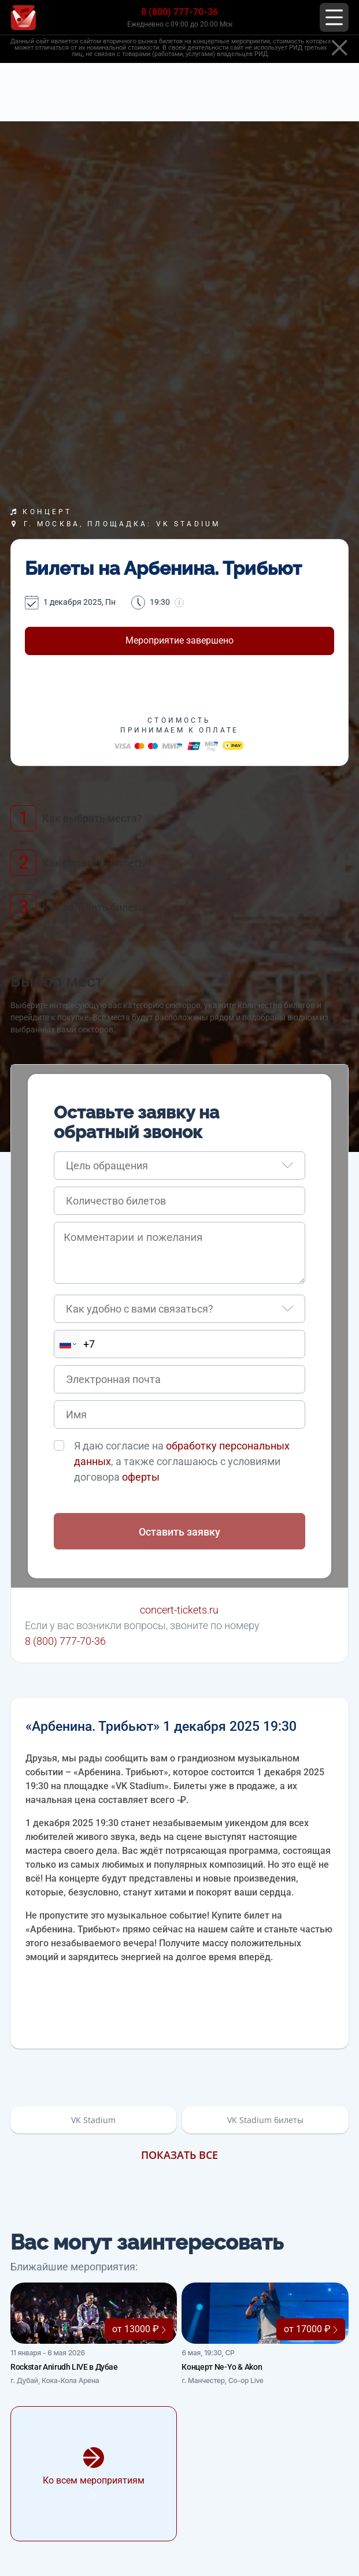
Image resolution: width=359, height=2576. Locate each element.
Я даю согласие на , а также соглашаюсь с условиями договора (182, 1461)
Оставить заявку (179, 1532)
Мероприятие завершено (179, 640)
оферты (141, 1477)
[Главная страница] (23, 18)
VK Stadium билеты (265, 2119)
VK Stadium (93, 2119)
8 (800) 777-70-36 (179, 11)
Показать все (179, 2155)
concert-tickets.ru (179, 1610)
